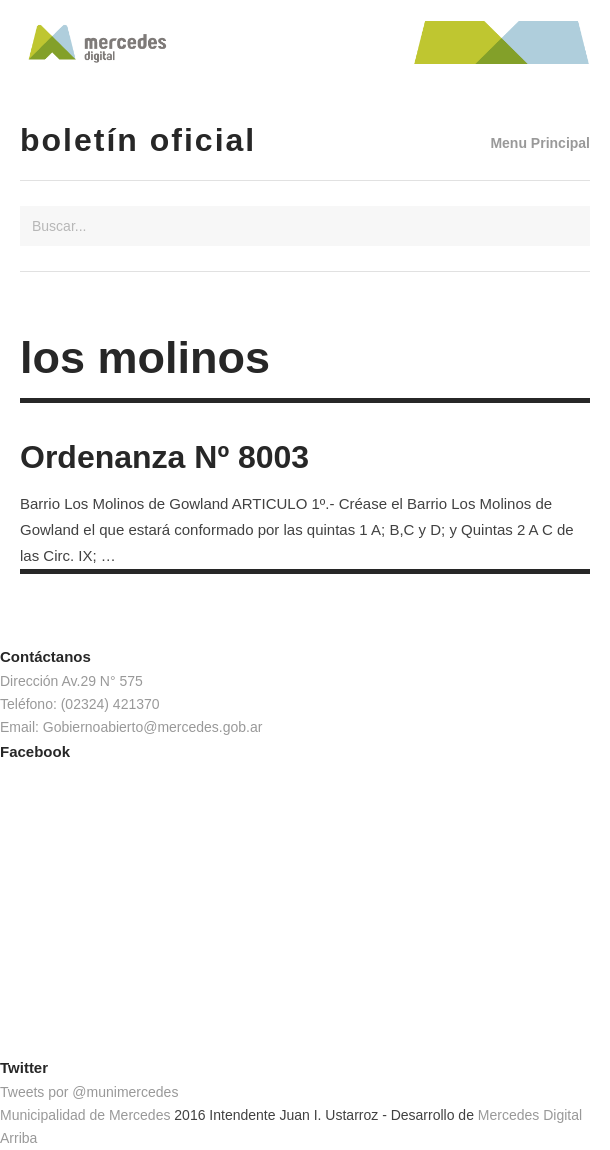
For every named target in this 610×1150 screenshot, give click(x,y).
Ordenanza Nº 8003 (164, 457)
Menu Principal (540, 143)
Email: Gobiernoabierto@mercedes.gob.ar (131, 727)
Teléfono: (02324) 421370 (80, 704)
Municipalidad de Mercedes (85, 1115)
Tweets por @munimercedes (89, 1092)
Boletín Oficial (138, 140)
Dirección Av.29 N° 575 (71, 681)
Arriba (18, 1138)
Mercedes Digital (530, 1115)
